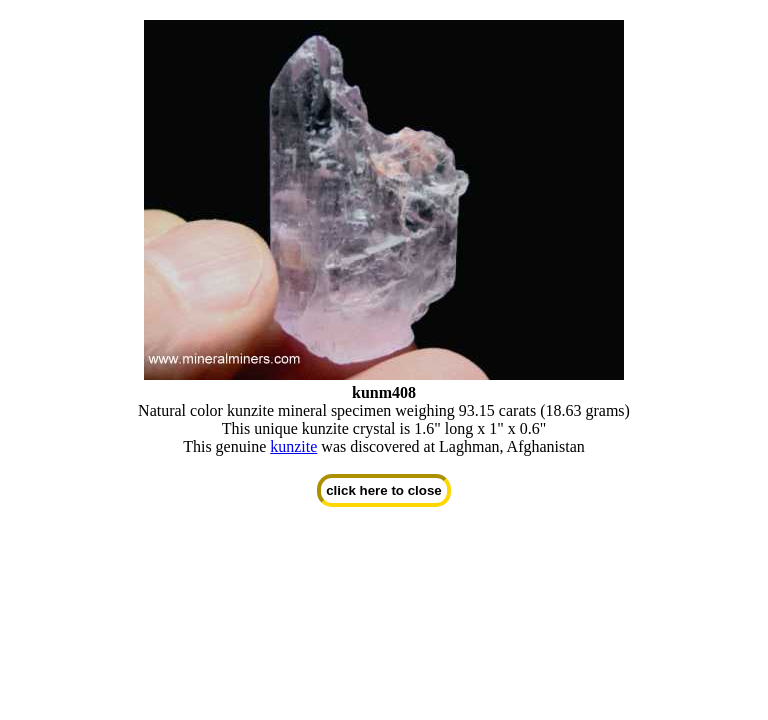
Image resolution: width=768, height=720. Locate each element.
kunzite (293, 446)
